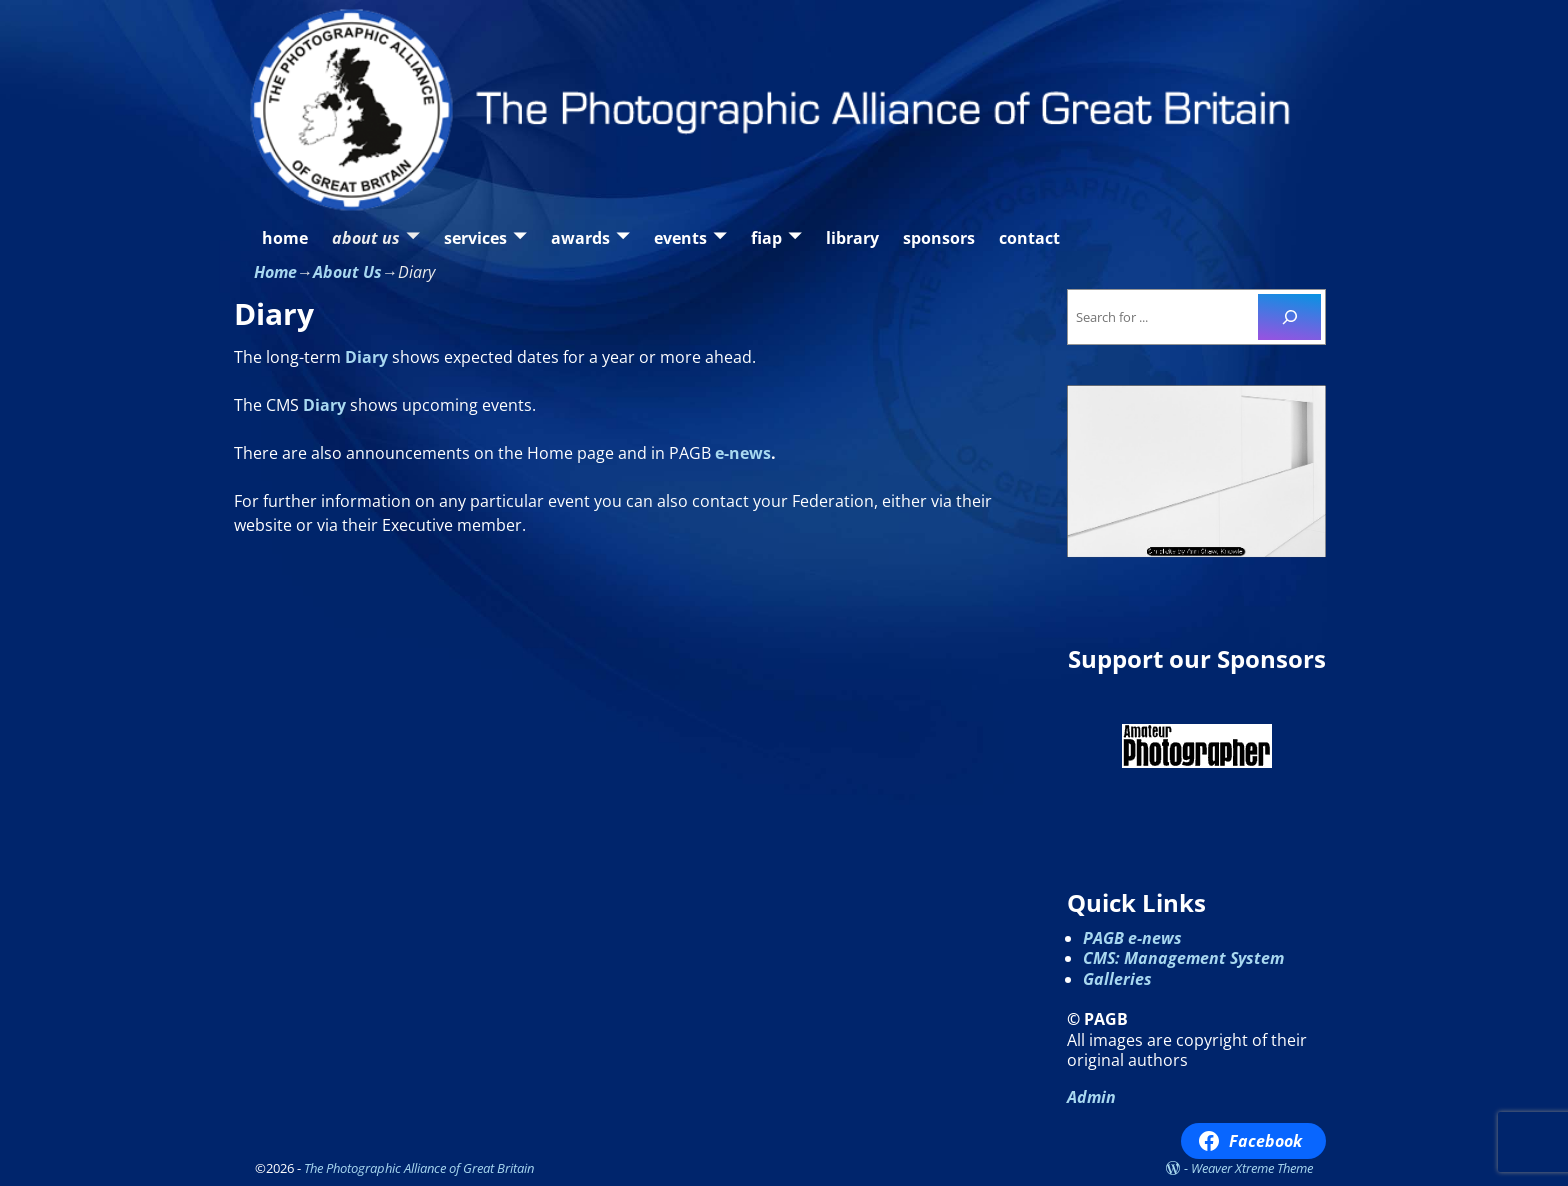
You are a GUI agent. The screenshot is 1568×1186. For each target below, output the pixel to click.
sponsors (939, 238)
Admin (1091, 1097)
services (475, 238)
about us (366, 238)
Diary (366, 357)
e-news (743, 453)
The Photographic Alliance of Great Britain (419, 1168)
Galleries (1117, 979)
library (852, 238)
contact (1029, 238)
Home (275, 272)
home (285, 238)
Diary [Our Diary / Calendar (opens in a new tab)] (324, 405)
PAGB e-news (1132, 938)
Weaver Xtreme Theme (1252, 1168)
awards (580, 238)
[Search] (1289, 316)
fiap (766, 238)
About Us (347, 272)
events (680, 238)
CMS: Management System (1183, 958)
